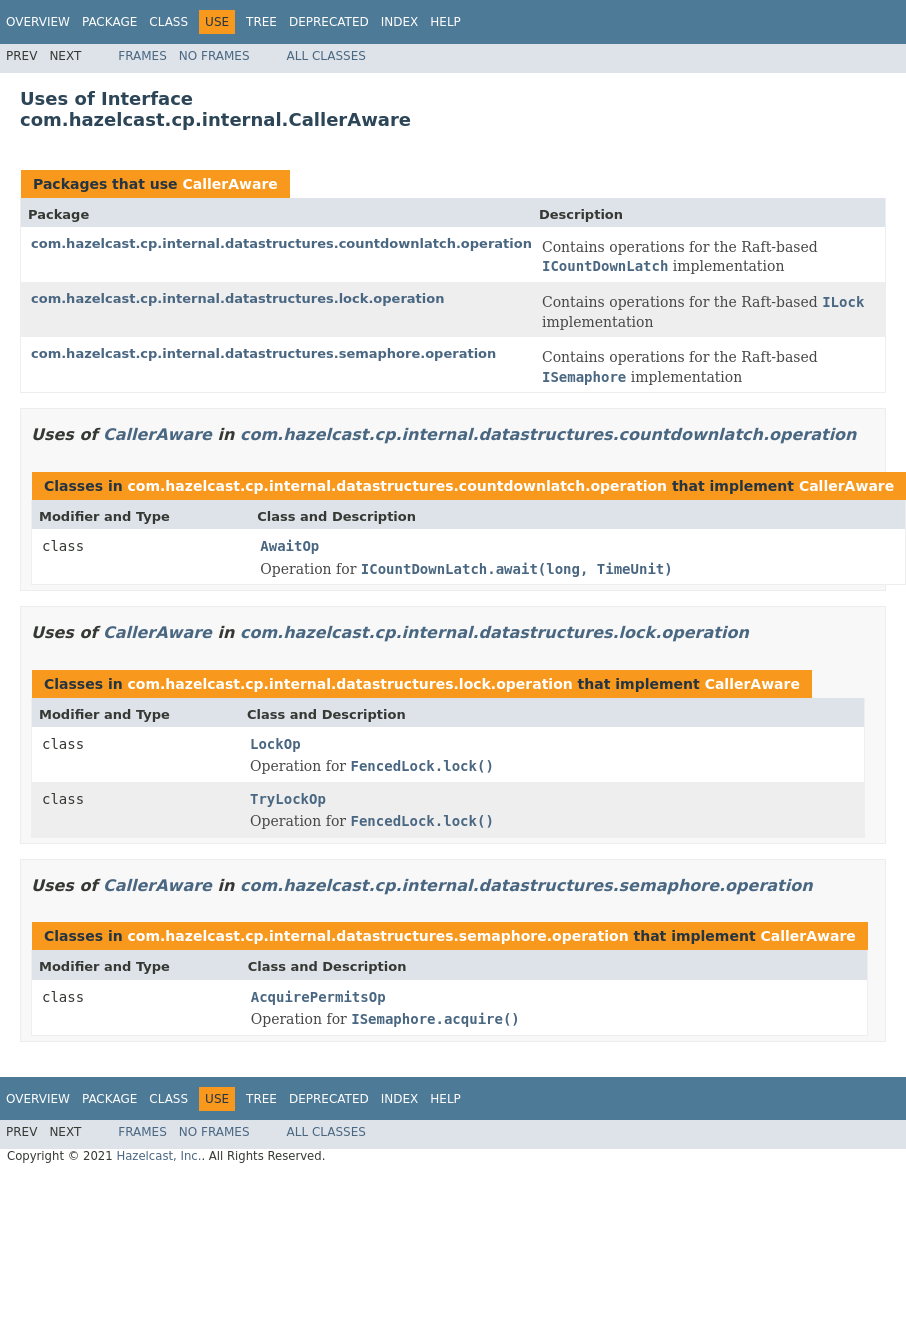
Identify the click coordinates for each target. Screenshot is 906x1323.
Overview (38, 22)
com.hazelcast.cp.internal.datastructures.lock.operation (237, 298)
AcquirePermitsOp (318, 997)
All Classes (326, 56)
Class (168, 22)
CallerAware (229, 184)
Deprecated (329, 22)
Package (109, 22)
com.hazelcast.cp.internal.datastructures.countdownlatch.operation (281, 243)
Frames (142, 56)
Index (400, 22)
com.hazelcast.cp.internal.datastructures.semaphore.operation (263, 353)
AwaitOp (289, 546)
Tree (261, 22)
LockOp (275, 744)
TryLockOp (288, 799)
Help (445, 22)
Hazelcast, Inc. (158, 1156)
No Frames (214, 56)
